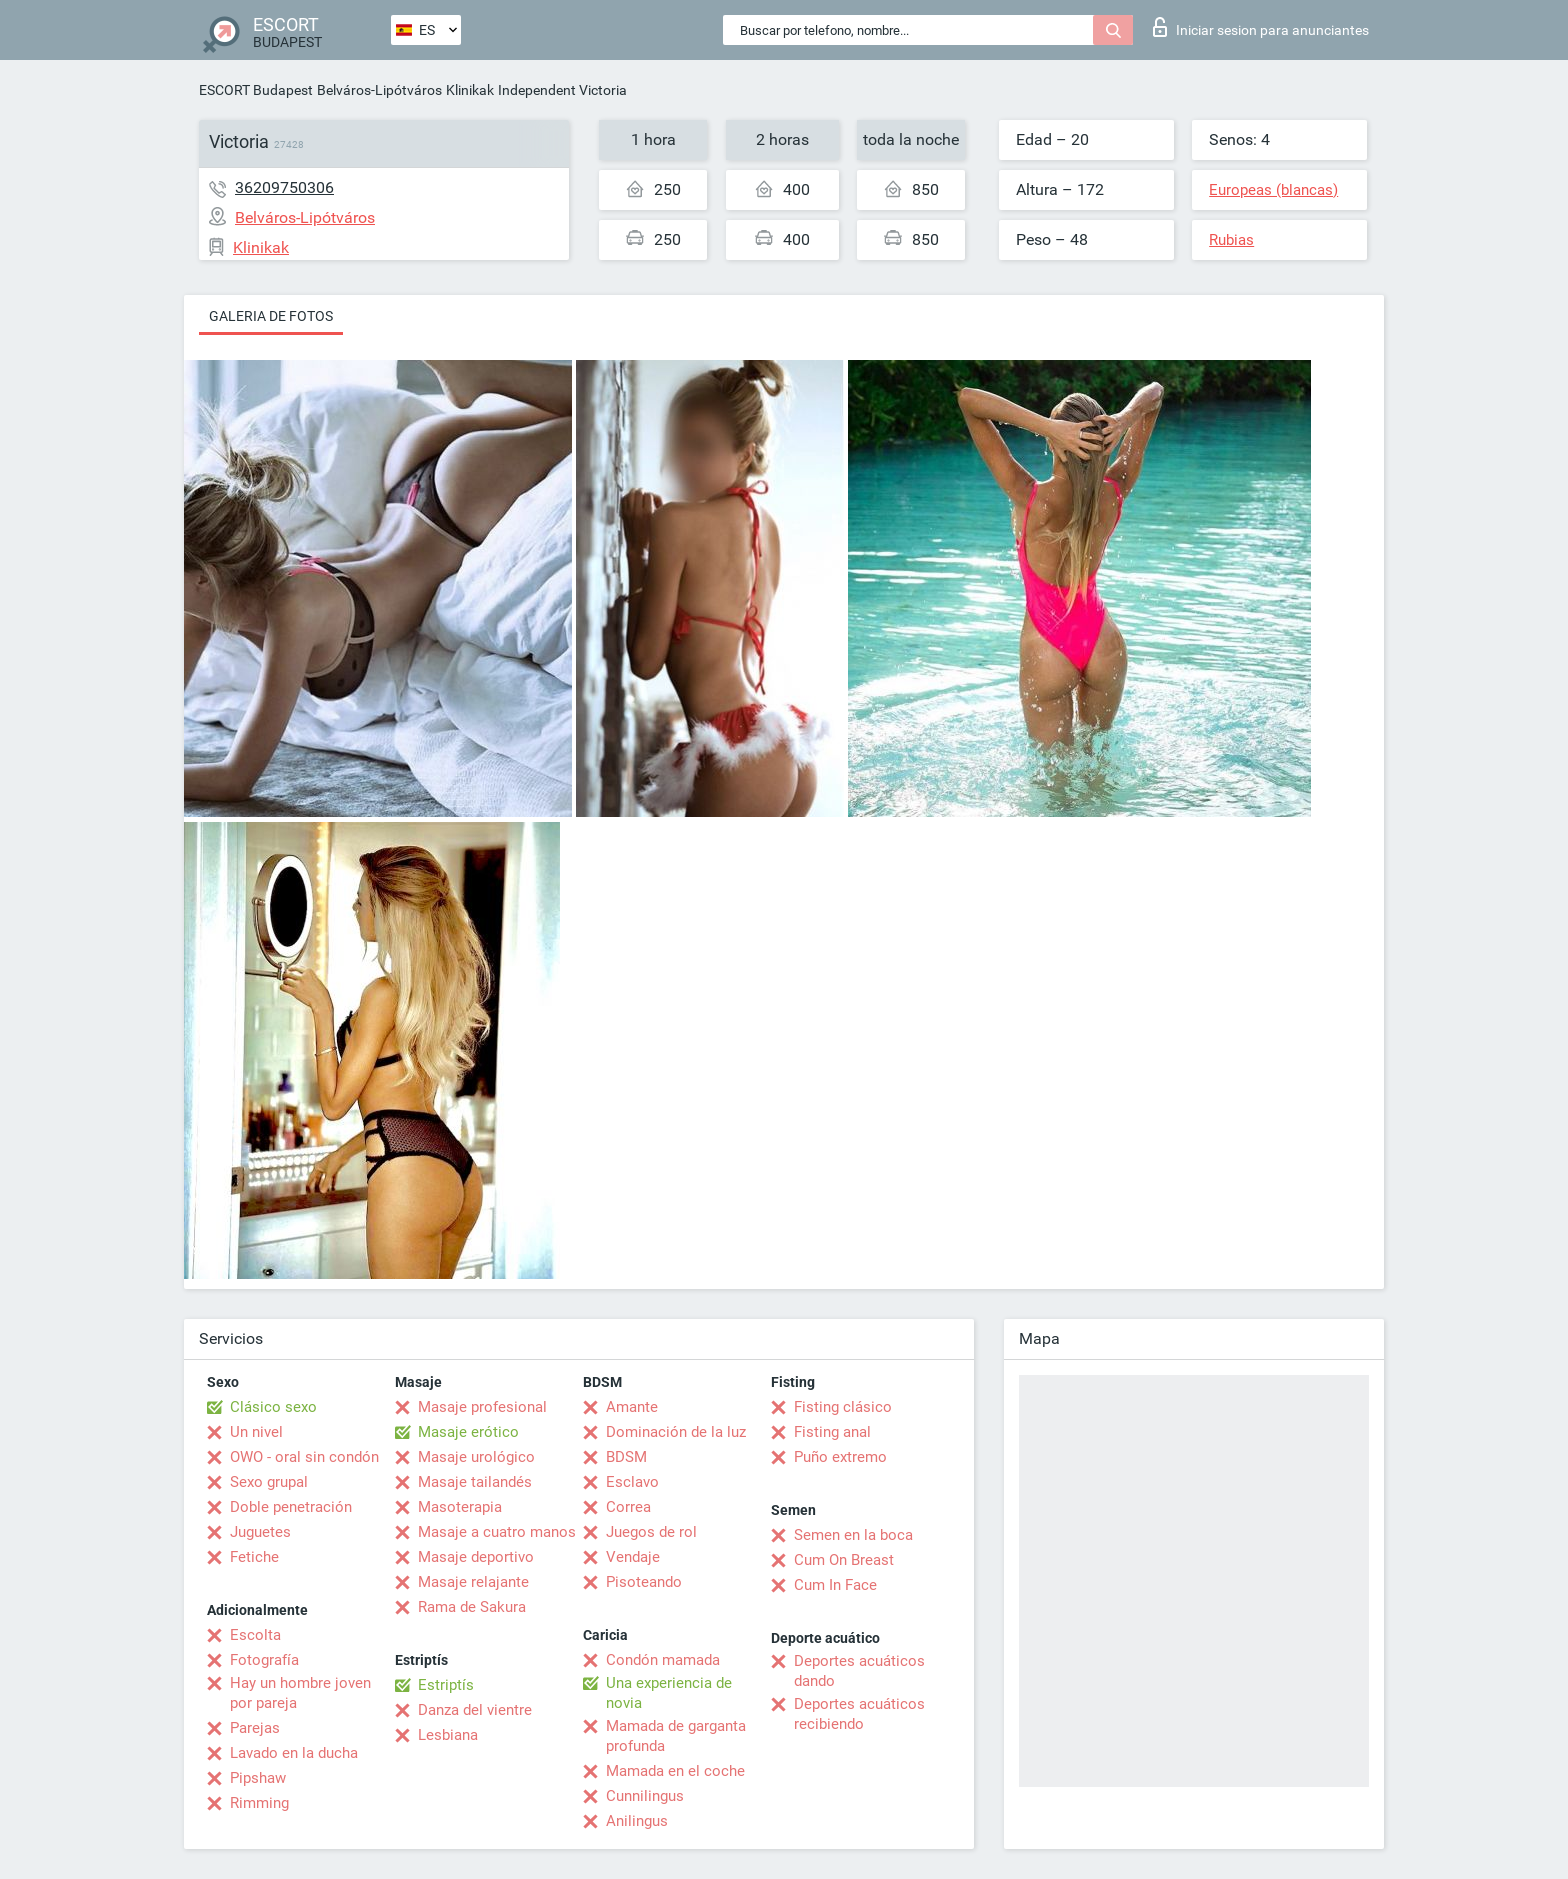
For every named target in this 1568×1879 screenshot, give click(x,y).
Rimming (259, 1803)
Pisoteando (644, 1582)
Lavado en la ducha (294, 1753)
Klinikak (470, 90)
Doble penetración (291, 1507)
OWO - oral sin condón (304, 1457)
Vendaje (633, 1557)
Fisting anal (832, 1432)
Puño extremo (840, 1457)
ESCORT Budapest (256, 90)
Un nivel (256, 1432)
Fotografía (264, 1660)
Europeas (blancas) (1273, 190)
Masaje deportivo (476, 1557)
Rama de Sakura (472, 1607)
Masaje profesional (482, 1407)
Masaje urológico (476, 1457)
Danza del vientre (475, 1710)
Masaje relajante (473, 1582)
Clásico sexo (273, 1407)
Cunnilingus (645, 1796)
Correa (628, 1507)
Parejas (255, 1728)
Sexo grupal (269, 1482)
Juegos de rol (651, 1532)
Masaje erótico (468, 1432)
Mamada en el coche (675, 1771)
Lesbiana (448, 1735)
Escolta (255, 1635)
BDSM (626, 1457)
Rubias (1231, 240)
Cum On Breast (844, 1560)
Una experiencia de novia (669, 1693)
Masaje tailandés (475, 1482)
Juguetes (260, 1532)
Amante (632, 1407)
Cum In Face (835, 1585)
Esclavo (632, 1482)
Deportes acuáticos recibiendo (859, 1714)
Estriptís (446, 1685)
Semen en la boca (853, 1535)
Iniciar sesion (1261, 27)
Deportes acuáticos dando (859, 1671)
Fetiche (254, 1557)
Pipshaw (258, 1778)
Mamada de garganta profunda (676, 1736)
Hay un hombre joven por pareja (300, 1693)
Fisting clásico (843, 1407)
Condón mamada (663, 1660)
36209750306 (284, 187)
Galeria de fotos (271, 316)
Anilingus (637, 1821)
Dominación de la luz (676, 1432)
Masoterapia (460, 1507)
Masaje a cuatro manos (497, 1532)
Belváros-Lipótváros (379, 90)
